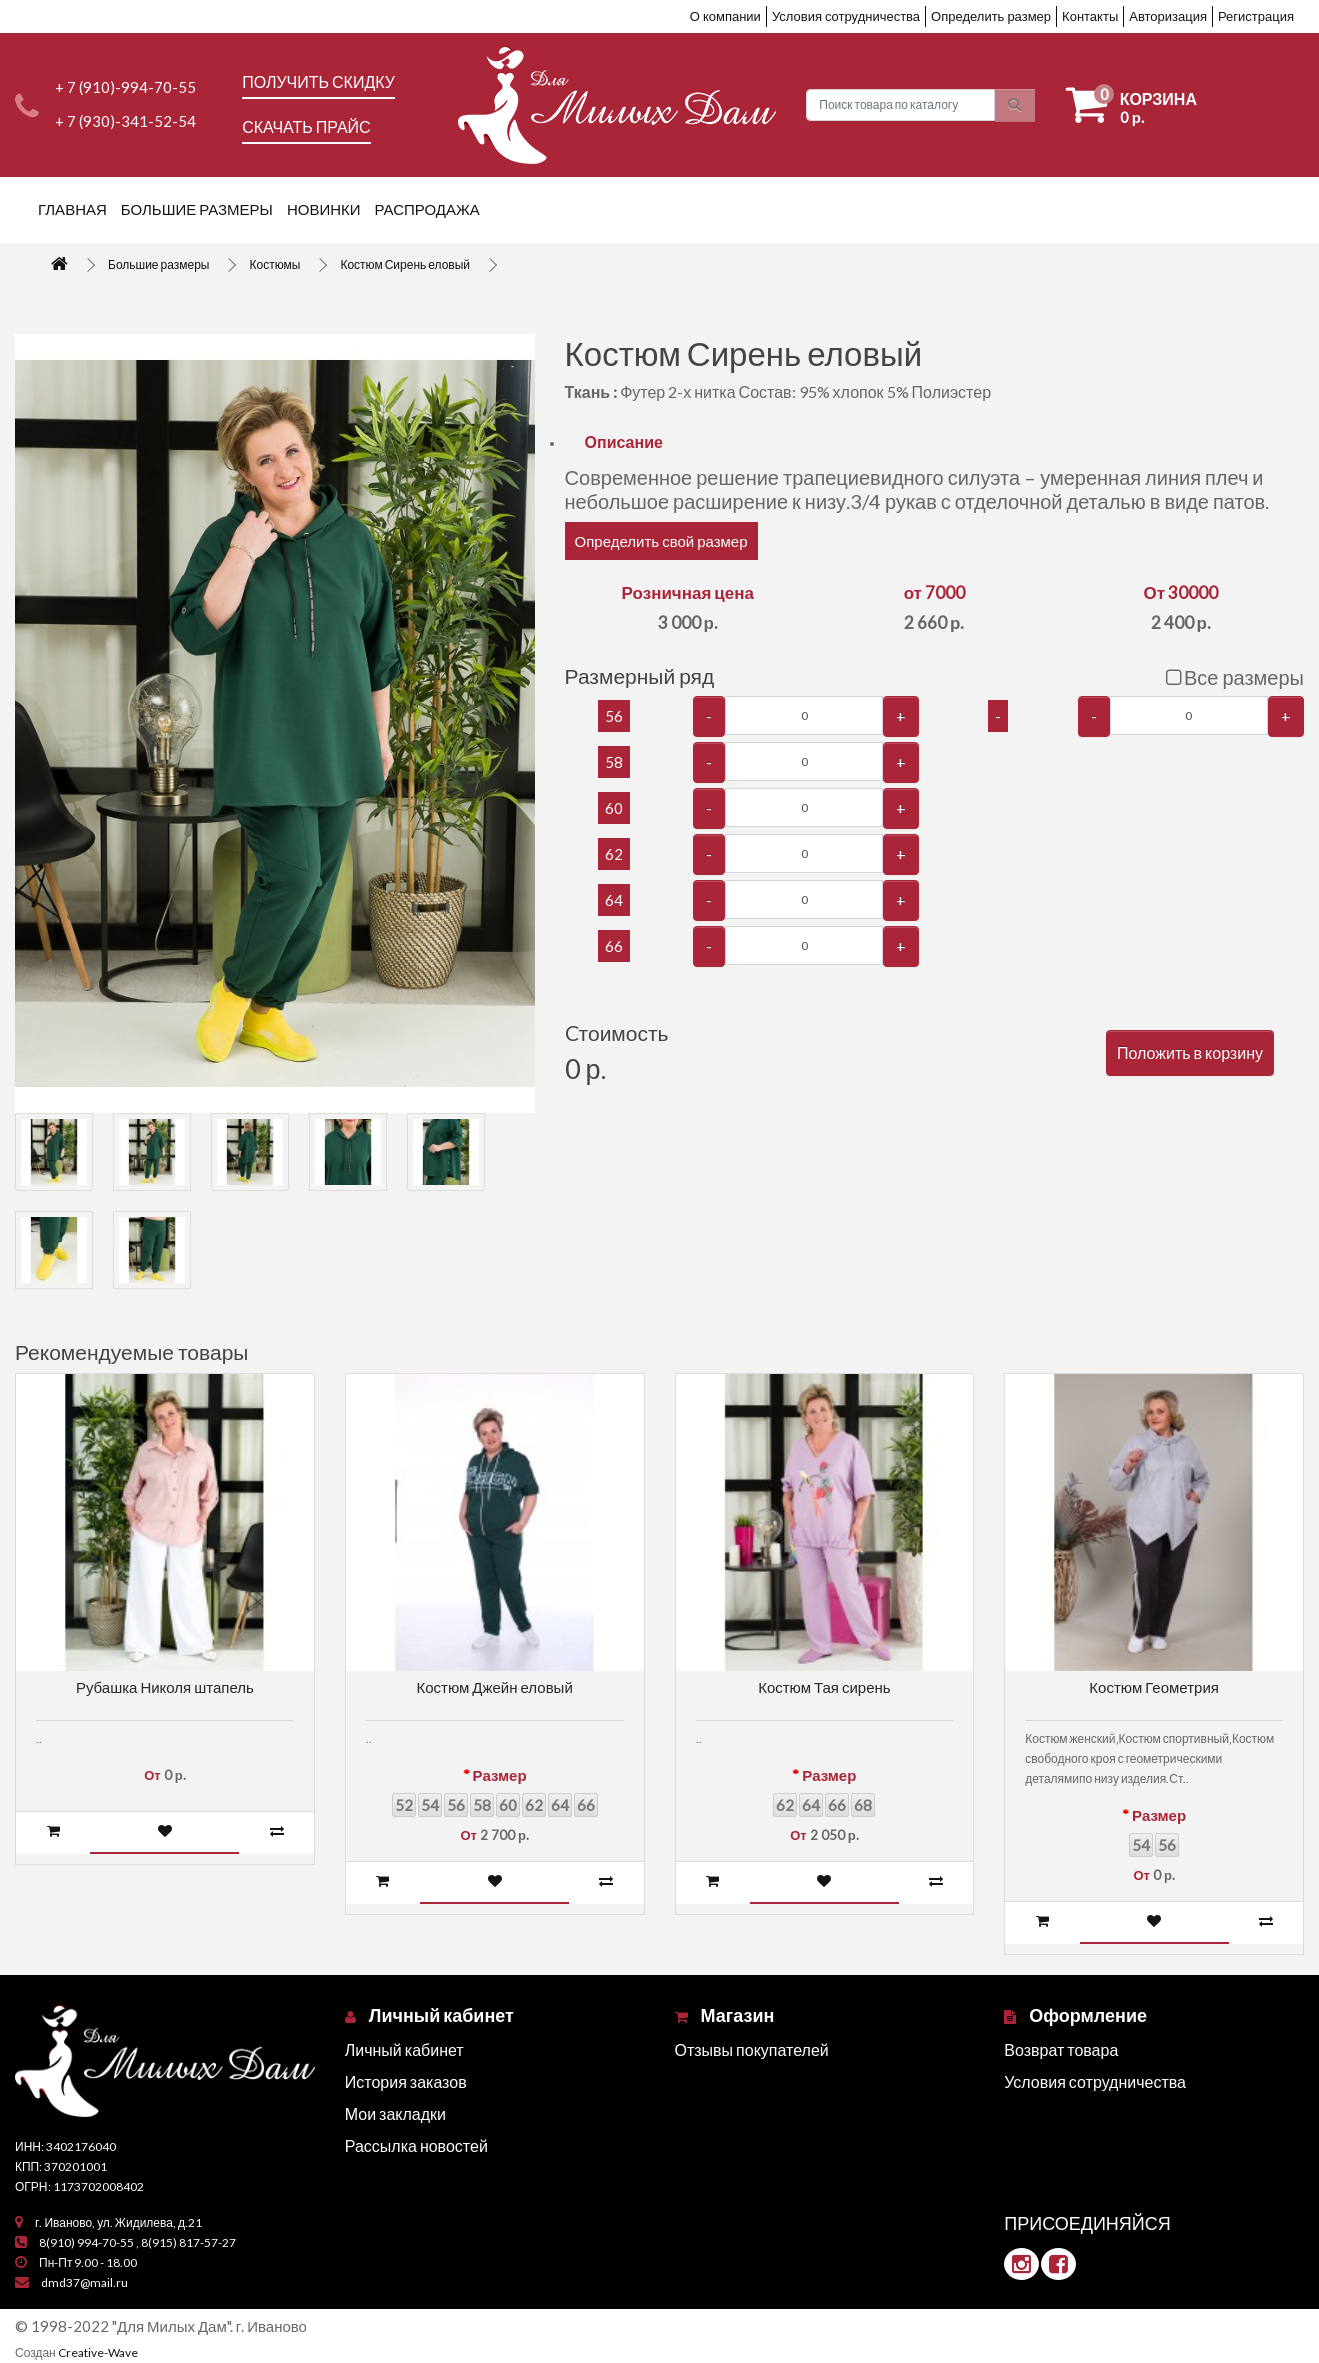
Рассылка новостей (416, 2145)
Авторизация (1168, 16)
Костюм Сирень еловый (405, 264)
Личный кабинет (404, 2049)
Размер (500, 1775)
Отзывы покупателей (752, 2049)
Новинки (324, 209)
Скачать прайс (306, 126)
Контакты (1090, 16)
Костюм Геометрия (1154, 1687)
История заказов (406, 2081)
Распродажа (427, 209)
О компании (725, 16)
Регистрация (1256, 16)
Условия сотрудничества (846, 16)
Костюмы (274, 264)
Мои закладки (395, 2113)
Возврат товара (1061, 2049)
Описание (624, 441)
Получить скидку (318, 81)
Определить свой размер (661, 541)
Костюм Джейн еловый (494, 1687)
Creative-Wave (98, 2352)
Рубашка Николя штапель (165, 1687)
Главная (72, 209)
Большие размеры (197, 209)
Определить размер (991, 16)
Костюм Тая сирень (824, 1687)
